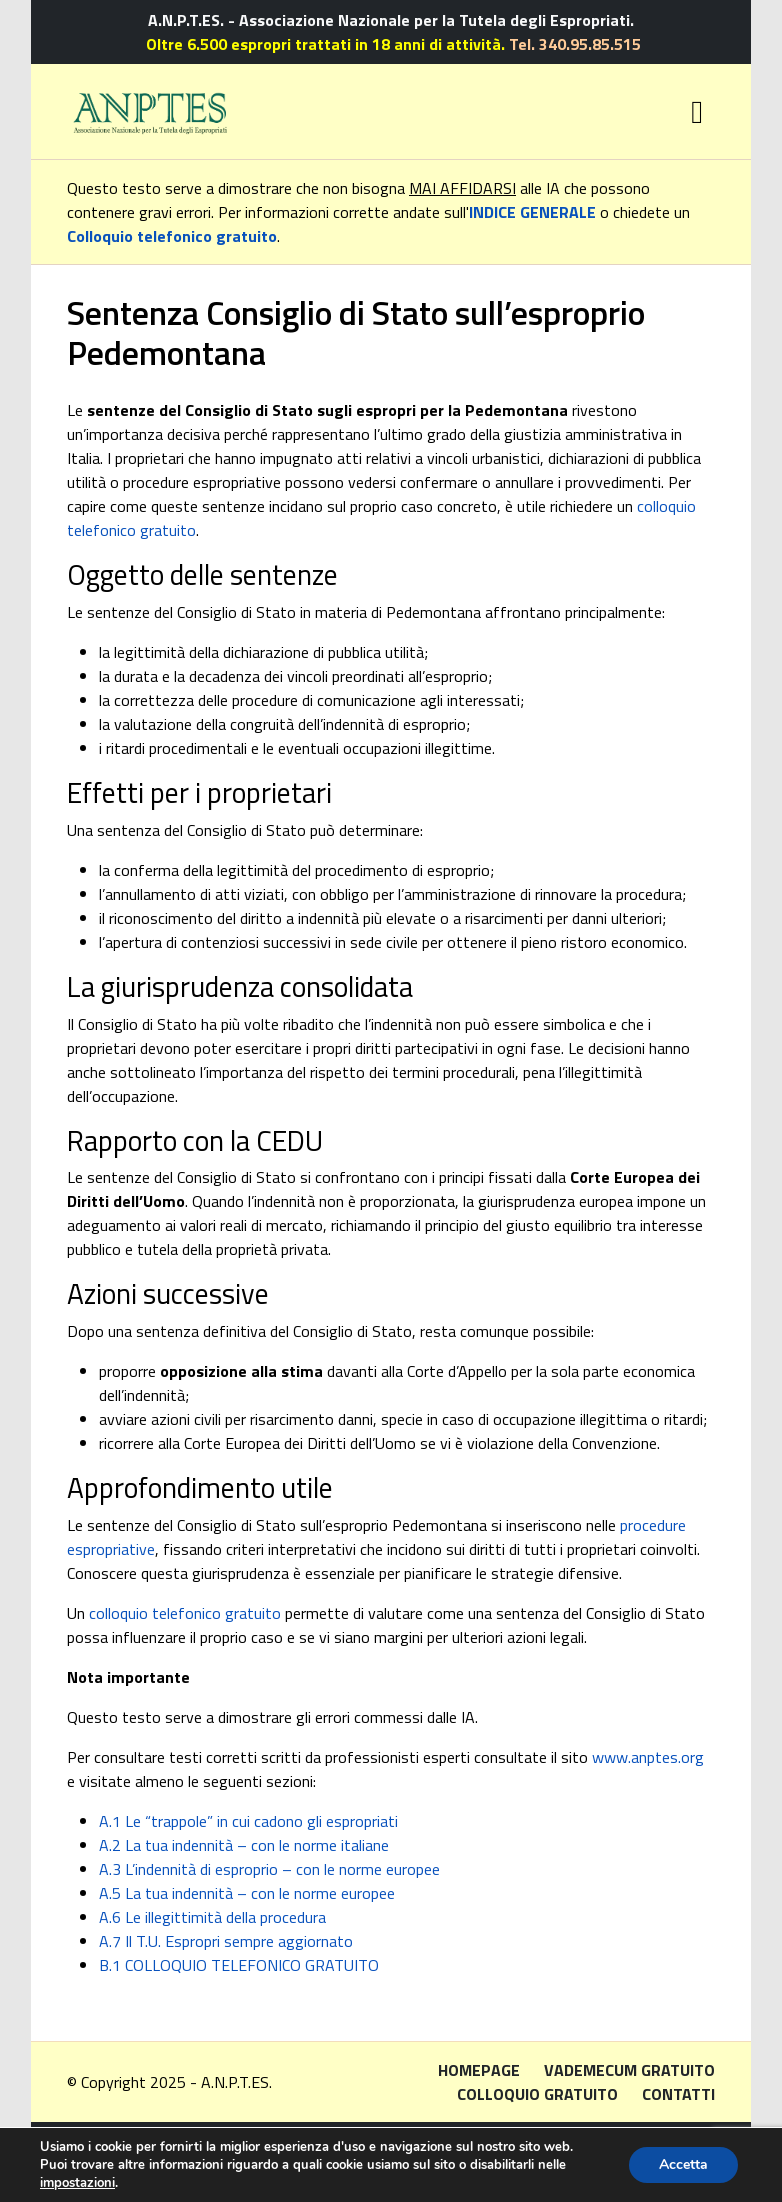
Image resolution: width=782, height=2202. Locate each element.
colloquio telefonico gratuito (185, 1613)
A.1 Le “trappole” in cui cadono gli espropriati (248, 1821)
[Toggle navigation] (697, 112)
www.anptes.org (648, 1757)
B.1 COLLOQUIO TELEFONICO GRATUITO (239, 1965)
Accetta (683, 2164)
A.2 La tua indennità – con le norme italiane (244, 1845)
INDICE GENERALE (532, 212)
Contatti (678, 2094)
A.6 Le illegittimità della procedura (212, 1917)
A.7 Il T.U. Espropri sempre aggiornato (226, 1941)
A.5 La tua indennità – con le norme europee (247, 1893)
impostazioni (77, 2183)
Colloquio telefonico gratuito (172, 236)
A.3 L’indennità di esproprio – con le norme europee (269, 1869)
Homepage (479, 2070)
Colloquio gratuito (537, 2094)
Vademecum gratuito (629, 2070)
